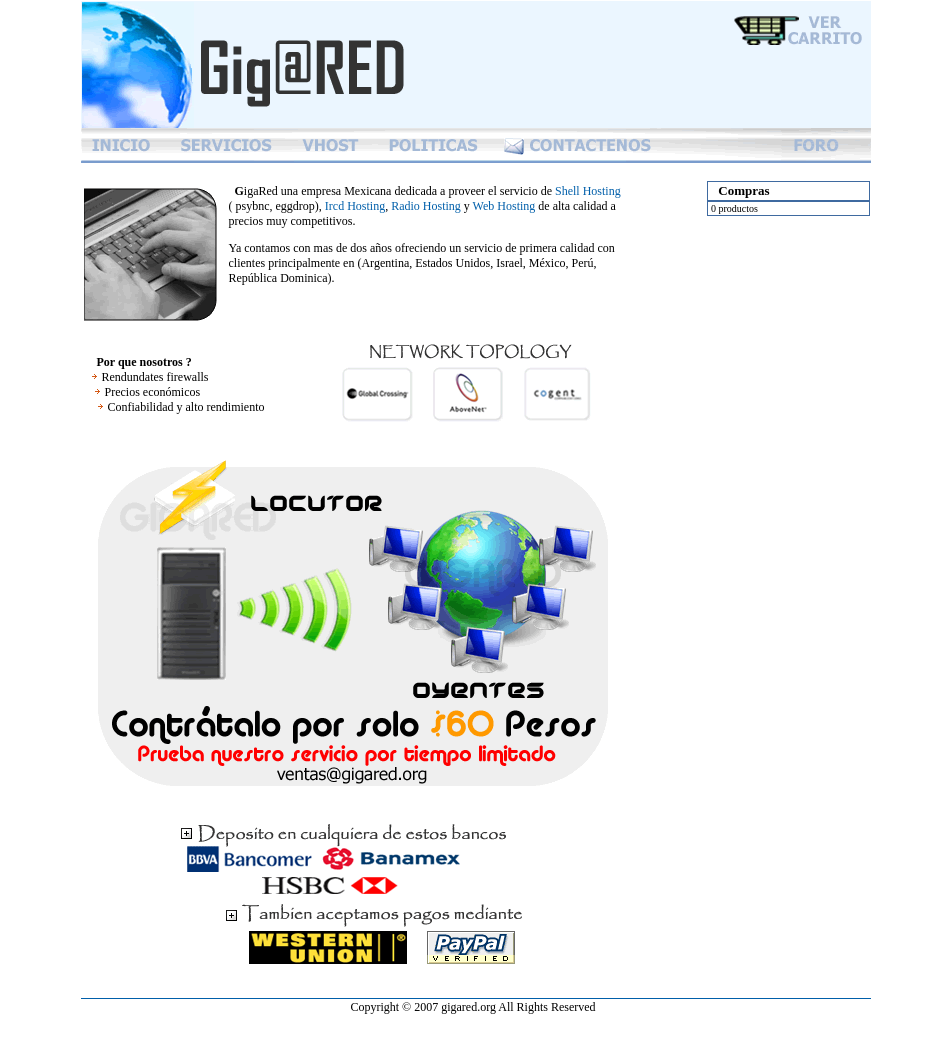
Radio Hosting (426, 206)
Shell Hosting (588, 191)
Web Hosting (504, 206)
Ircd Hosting (355, 206)
